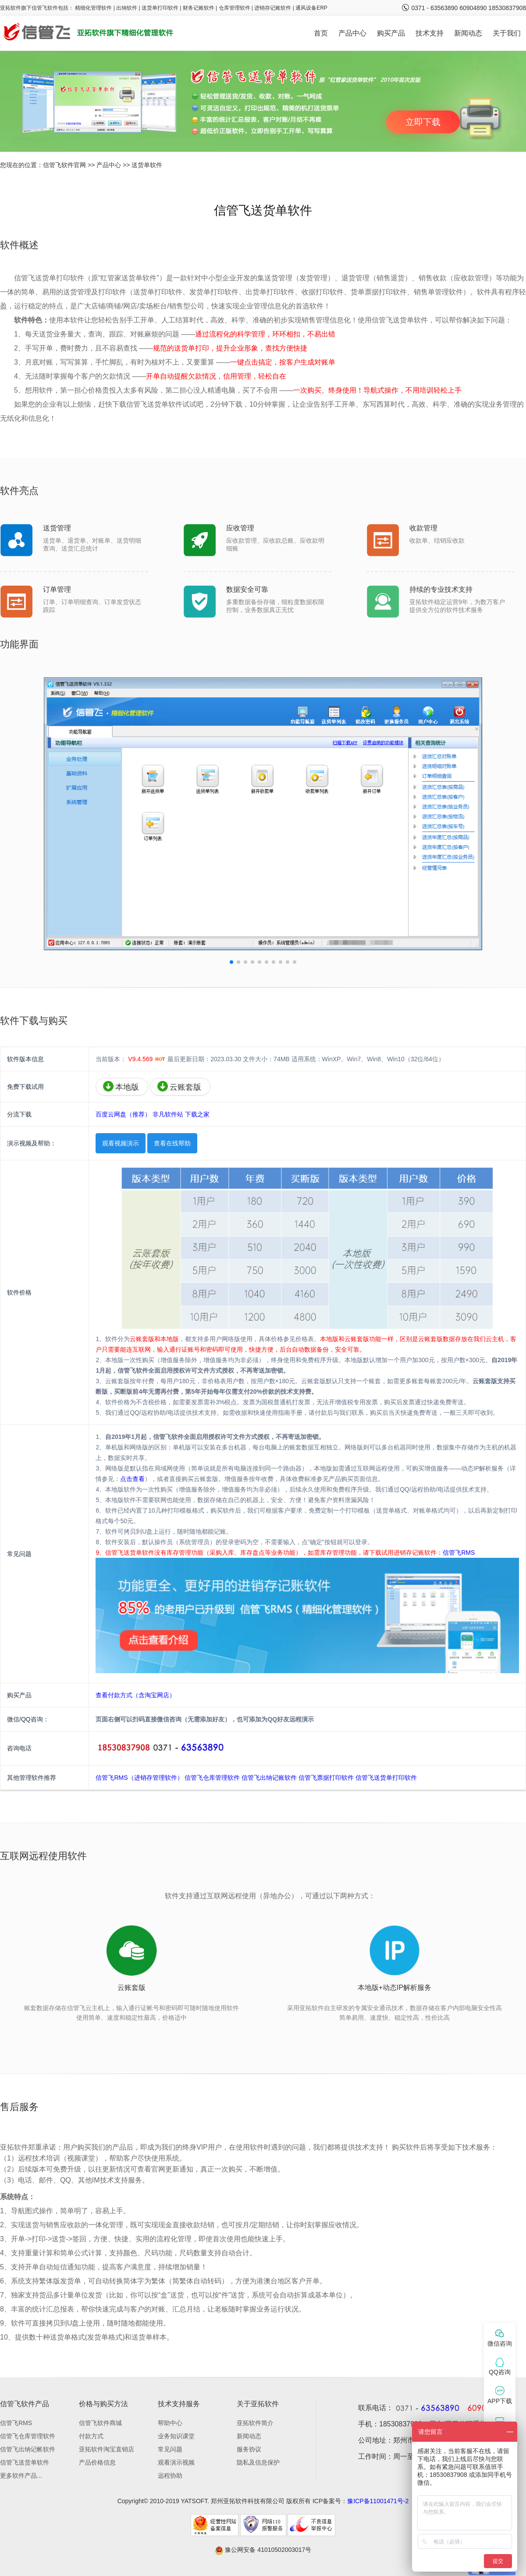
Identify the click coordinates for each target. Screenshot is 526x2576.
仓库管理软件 (234, 8)
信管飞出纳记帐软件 (27, 2449)
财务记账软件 (198, 8)
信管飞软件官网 (64, 164)
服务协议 (249, 2449)
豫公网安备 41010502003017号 (263, 2549)
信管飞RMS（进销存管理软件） (139, 1777)
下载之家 (197, 1114)
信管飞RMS (459, 1552)
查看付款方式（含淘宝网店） (135, 1695)
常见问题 (170, 2449)
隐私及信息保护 (258, 2462)
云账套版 (179, 1086)
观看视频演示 (120, 1143)
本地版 (121, 1086)
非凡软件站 (168, 1114)
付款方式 (91, 2436)
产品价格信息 (97, 2462)
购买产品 (391, 33)
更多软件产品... (21, 2475)
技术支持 (430, 33)
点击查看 (132, 1478)
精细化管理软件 (94, 8)
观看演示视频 (176, 2462)
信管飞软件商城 (100, 2422)
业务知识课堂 (176, 2436)
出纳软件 (126, 8)
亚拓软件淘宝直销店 (106, 2449)
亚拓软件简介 (255, 2422)
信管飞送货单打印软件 (386, 1777)
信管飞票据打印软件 (326, 1777)
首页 (321, 33)
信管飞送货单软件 (24, 2462)
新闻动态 (468, 33)
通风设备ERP (311, 8)
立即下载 (423, 122)
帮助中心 (170, 2422)
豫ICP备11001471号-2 (378, 2500)
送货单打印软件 (160, 8)
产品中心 (352, 33)
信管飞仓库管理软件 (212, 1777)
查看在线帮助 (172, 1143)
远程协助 (170, 2475)
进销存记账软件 (272, 8)
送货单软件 (147, 164)
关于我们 (507, 33)
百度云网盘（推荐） (123, 1114)
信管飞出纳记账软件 (269, 1777)
